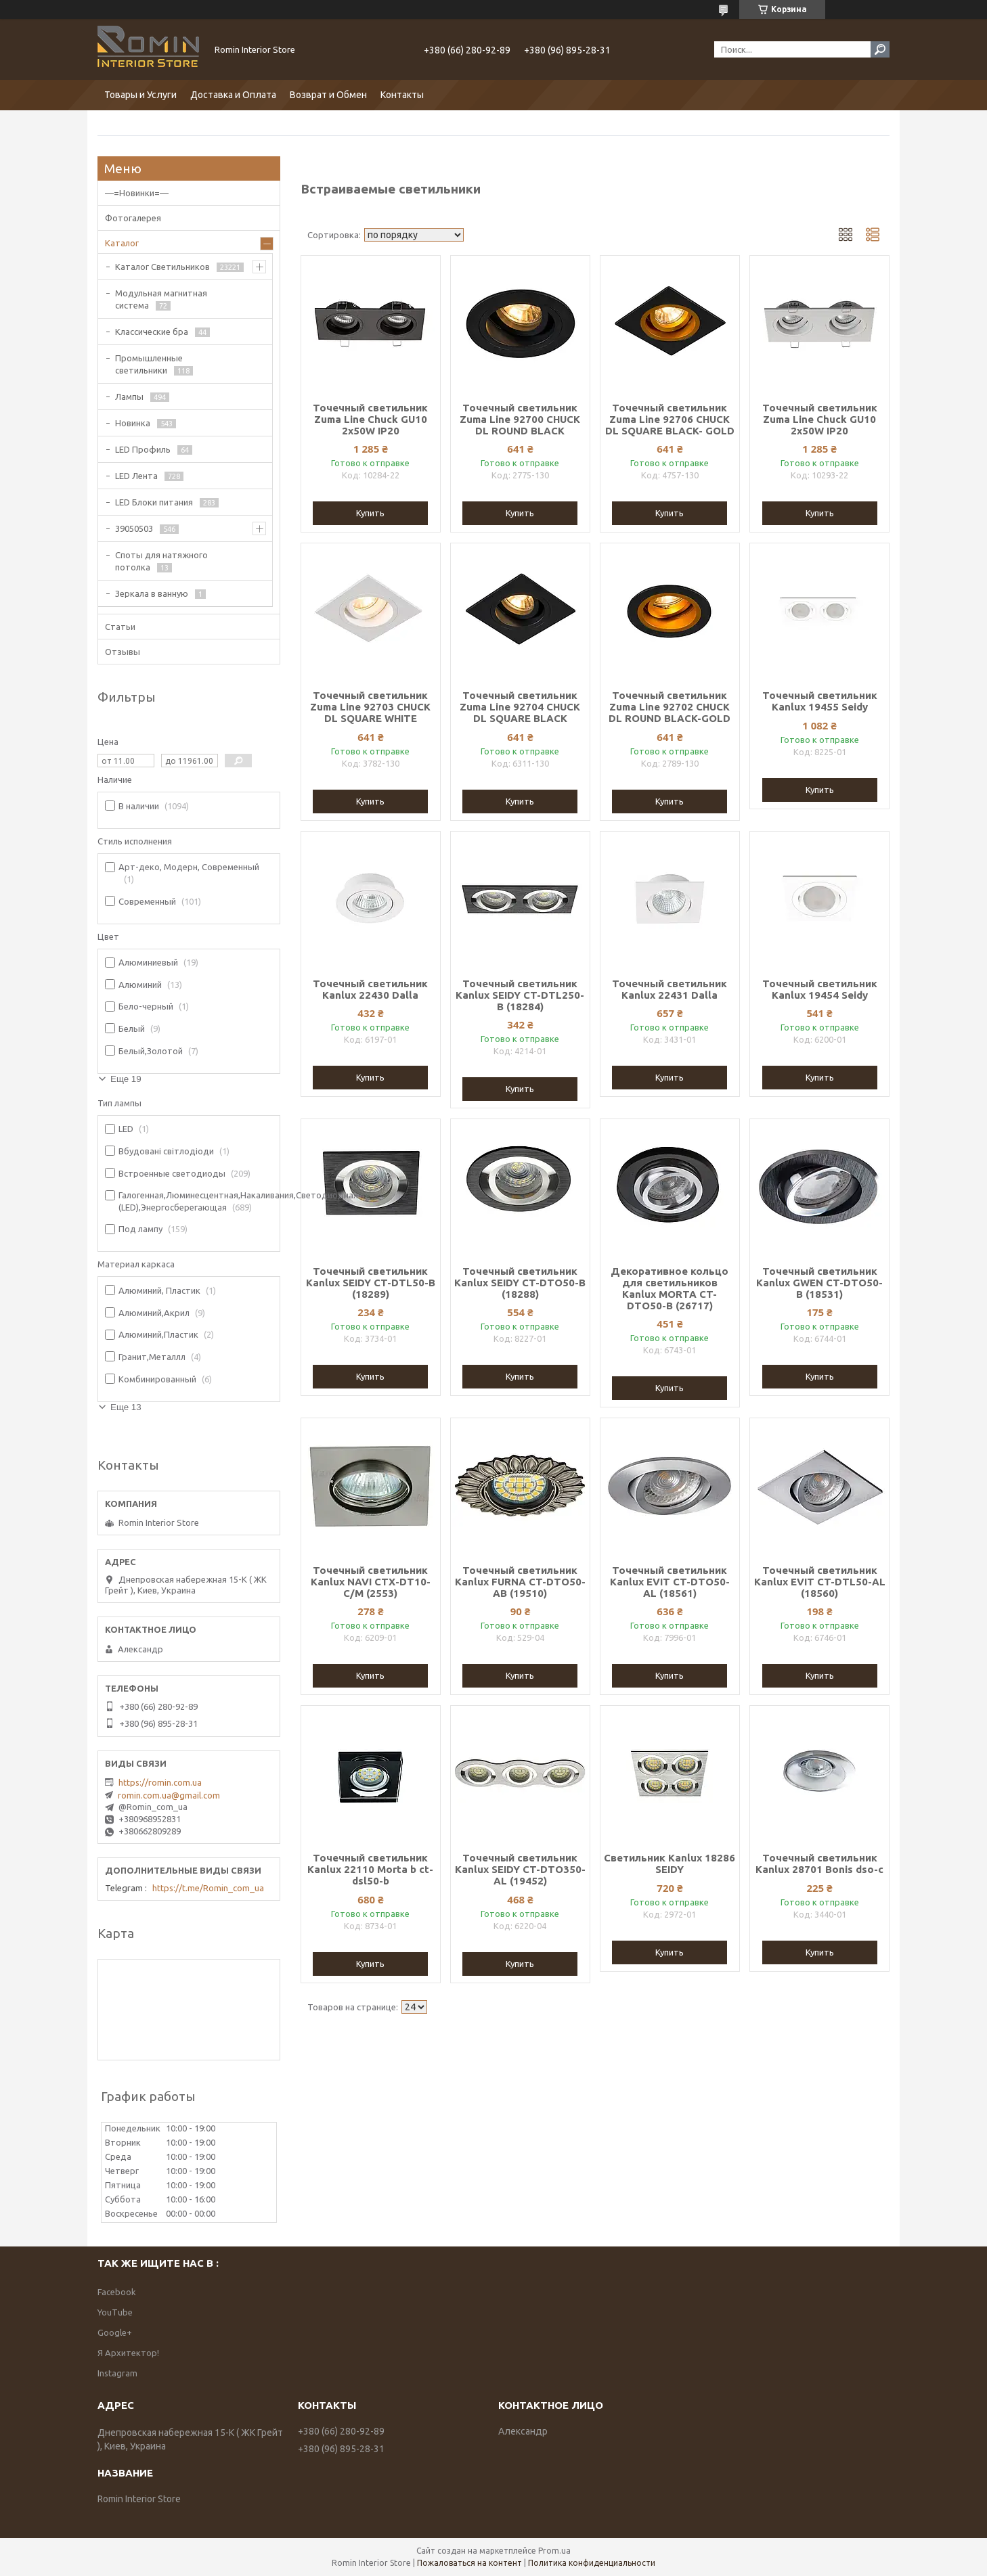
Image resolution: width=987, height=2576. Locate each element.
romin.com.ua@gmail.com (169, 1795)
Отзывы (122, 651)
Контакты (402, 94)
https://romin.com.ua (160, 1782)
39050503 (134, 528)
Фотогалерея (133, 218)
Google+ (114, 2332)
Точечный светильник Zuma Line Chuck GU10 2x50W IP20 (370, 419)
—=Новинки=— (137, 193)
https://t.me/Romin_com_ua (208, 1888)
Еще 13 (125, 1407)
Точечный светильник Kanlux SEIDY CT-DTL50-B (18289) (370, 1282)
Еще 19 (125, 1079)
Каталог (122, 243)
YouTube (115, 2312)
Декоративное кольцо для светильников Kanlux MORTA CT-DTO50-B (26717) (669, 1288)
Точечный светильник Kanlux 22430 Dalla (370, 989)
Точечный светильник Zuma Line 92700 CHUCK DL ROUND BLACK (520, 419)
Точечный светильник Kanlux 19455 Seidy (819, 701)
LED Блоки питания (154, 502)
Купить (370, 513)
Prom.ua (554, 2550)
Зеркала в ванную (151, 593)
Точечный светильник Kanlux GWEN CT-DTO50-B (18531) (819, 1282)
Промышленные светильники (149, 364)
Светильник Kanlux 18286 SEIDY (669, 1863)
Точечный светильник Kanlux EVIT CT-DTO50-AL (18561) (670, 1581)
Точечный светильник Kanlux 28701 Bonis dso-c (819, 1863)
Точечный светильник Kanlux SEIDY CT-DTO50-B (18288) (520, 1282)
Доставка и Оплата (233, 94)
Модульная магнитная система (161, 299)
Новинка (132, 423)
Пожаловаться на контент (469, 2562)
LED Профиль (143, 449)
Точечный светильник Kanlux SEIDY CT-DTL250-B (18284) (520, 995)
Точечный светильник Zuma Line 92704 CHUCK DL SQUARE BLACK (520, 707)
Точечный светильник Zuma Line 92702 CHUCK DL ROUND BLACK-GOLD (669, 707)
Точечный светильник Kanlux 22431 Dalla (669, 989)
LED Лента (136, 475)
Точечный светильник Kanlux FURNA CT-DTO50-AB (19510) (520, 1581)
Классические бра (151, 331)
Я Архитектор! (128, 2352)
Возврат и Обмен (328, 94)
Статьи (120, 626)
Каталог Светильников (162, 266)
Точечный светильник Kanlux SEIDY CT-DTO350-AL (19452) (520, 1869)
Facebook (116, 2292)
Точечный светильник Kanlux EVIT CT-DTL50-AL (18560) (819, 1581)
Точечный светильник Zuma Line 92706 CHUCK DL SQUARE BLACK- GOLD (669, 419)
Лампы (129, 396)
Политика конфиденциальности (591, 2562)
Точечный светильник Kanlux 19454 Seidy (819, 989)
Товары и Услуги (140, 94)
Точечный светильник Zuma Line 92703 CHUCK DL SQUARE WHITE (370, 707)
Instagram (117, 2373)
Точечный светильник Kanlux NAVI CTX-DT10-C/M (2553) (371, 1581)
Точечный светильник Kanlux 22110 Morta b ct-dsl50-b (370, 1869)
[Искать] (880, 49)
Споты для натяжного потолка (161, 561)
